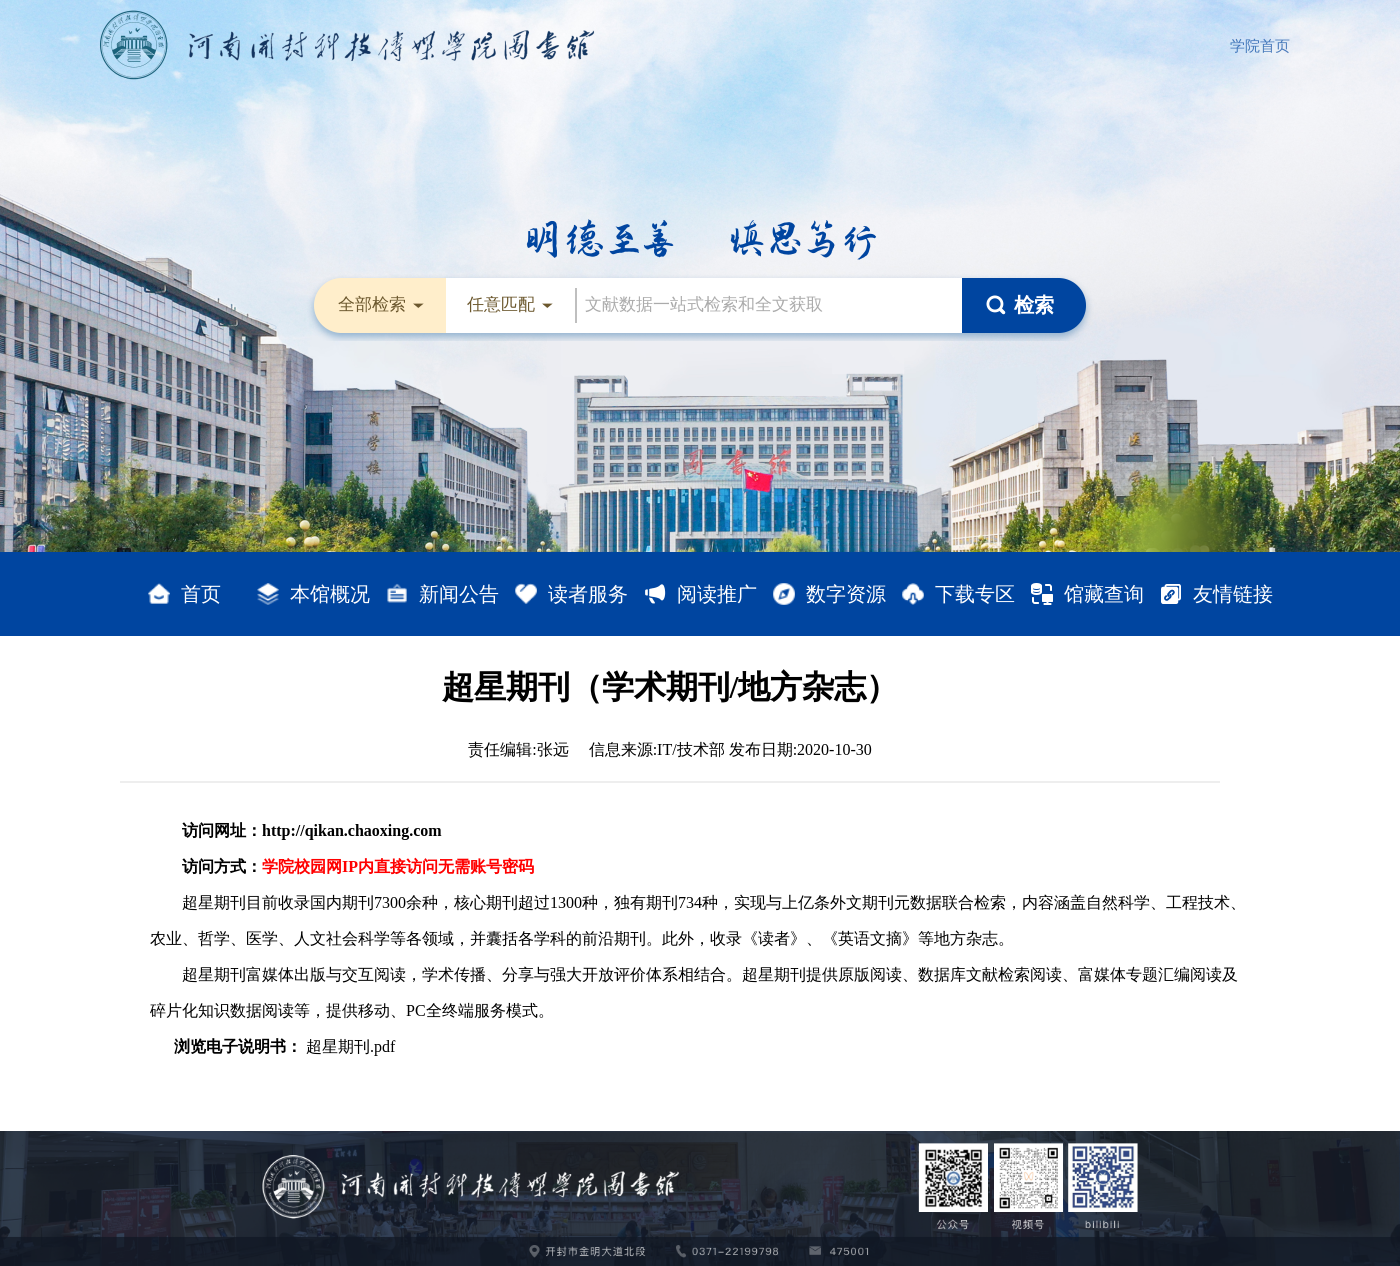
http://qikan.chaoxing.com (352, 830)
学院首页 (1260, 46)
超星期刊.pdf (350, 1046)
